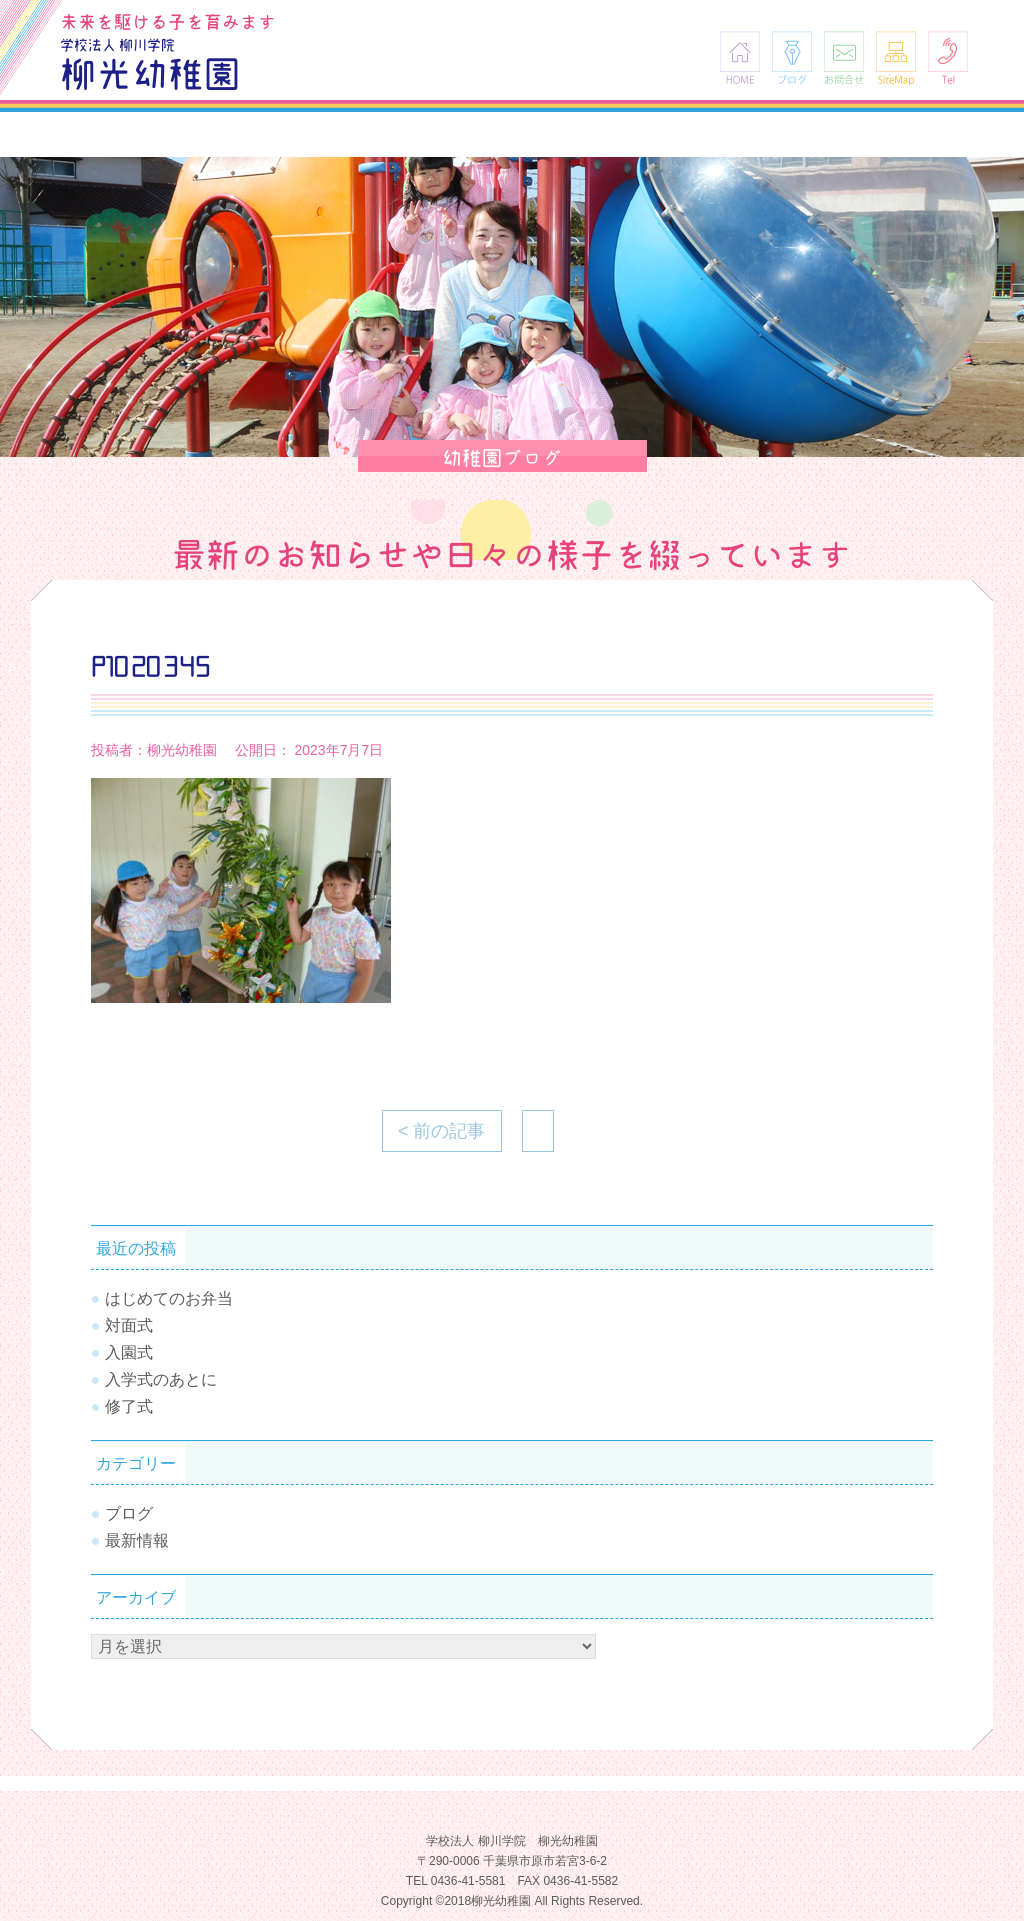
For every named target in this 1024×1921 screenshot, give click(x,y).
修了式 (129, 1406)
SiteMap (896, 57)
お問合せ (844, 57)
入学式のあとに (161, 1379)
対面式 (129, 1325)
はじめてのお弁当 (169, 1298)
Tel (948, 57)
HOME (740, 57)
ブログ (792, 57)
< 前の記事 (442, 1131)
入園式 (129, 1352)
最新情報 (137, 1540)
